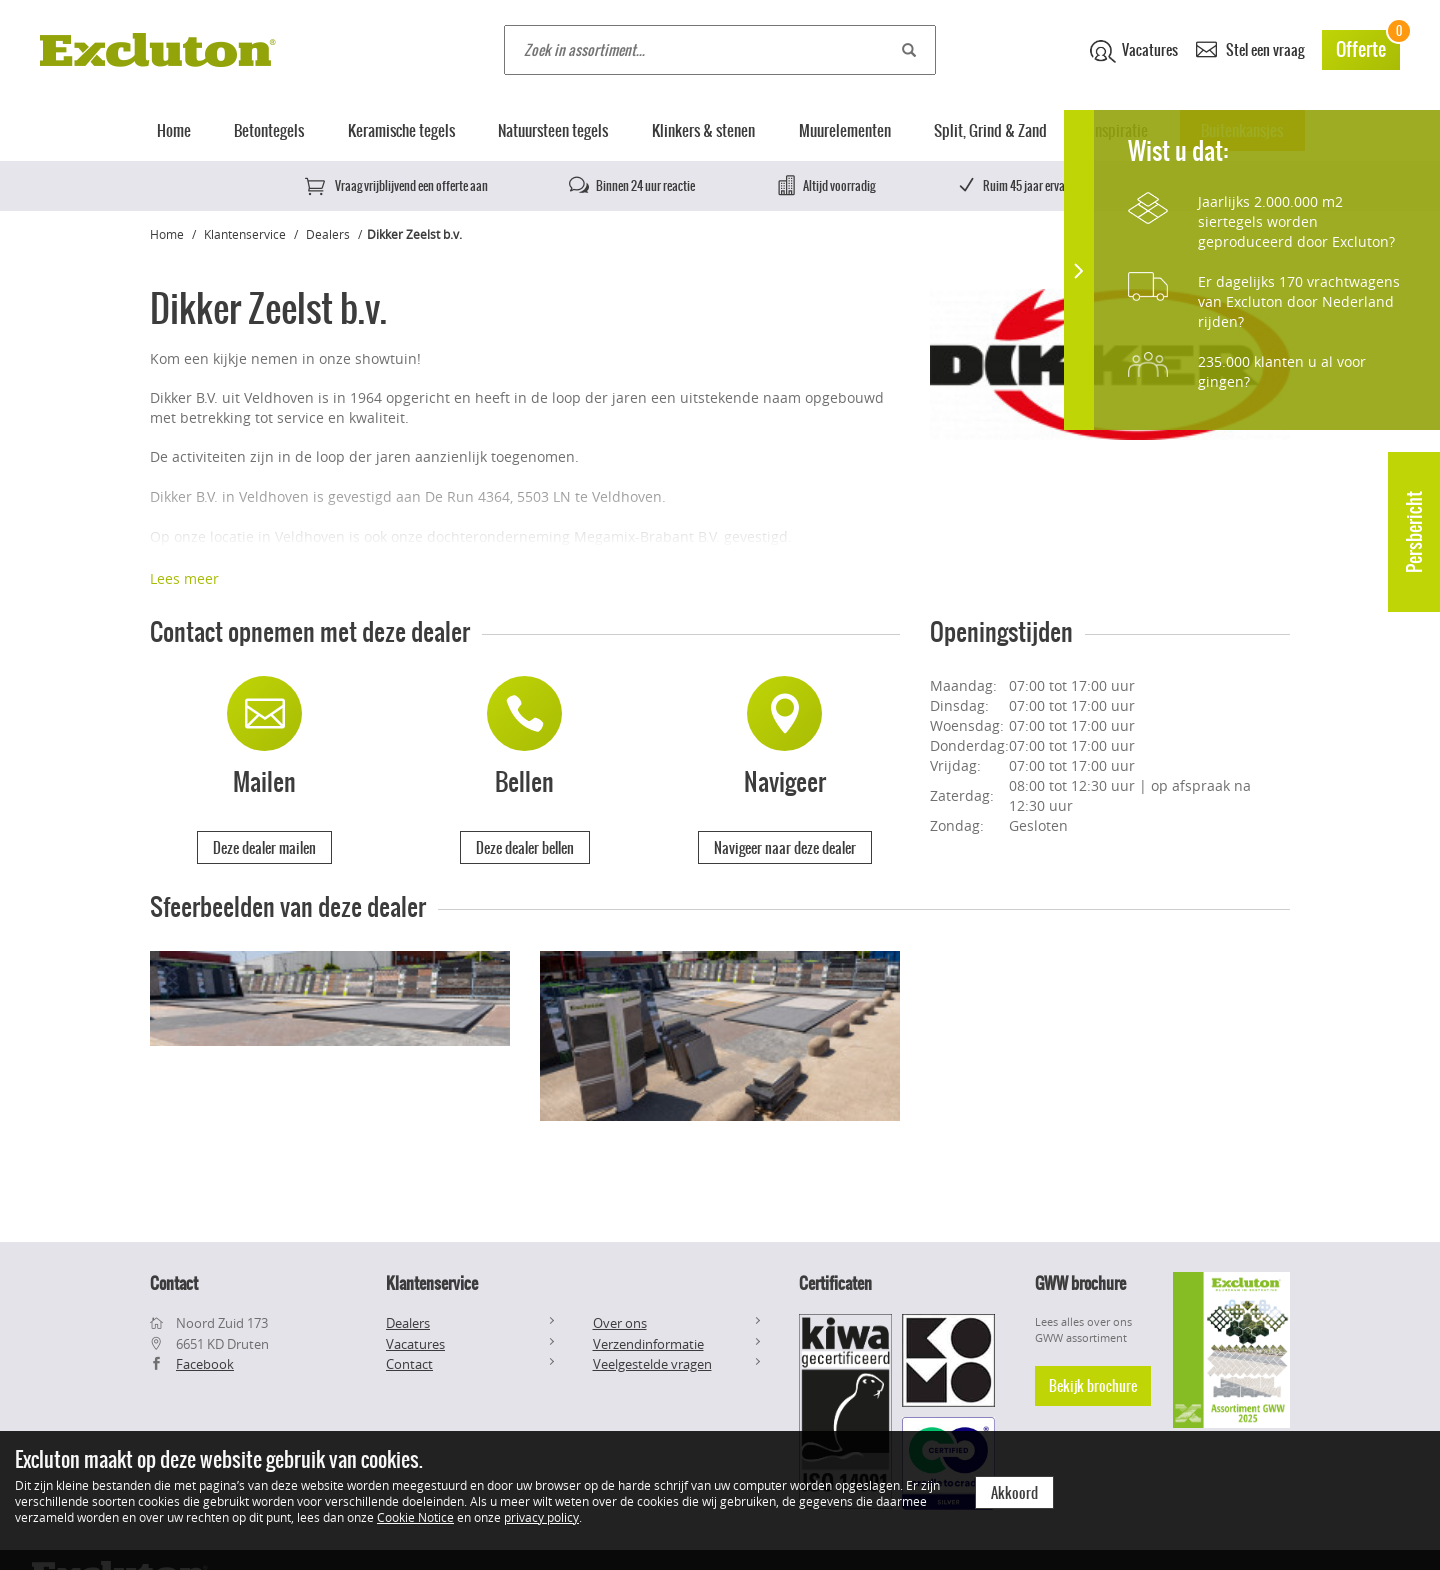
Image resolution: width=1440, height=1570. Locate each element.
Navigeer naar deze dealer (785, 848)
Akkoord (1014, 1493)
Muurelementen (845, 130)
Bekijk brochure (1093, 1386)
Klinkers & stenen (703, 130)
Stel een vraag (1250, 48)
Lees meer (184, 578)
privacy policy (541, 1517)
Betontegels (269, 130)
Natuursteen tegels (553, 130)
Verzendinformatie (648, 1344)
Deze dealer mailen (264, 848)
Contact (409, 1364)
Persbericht (1414, 532)
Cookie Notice (415, 1517)
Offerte (1368, 46)
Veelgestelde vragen (652, 1364)
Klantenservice (245, 234)
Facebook (205, 1364)
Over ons (620, 1323)
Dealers (328, 234)
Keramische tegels (401, 130)
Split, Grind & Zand (990, 130)
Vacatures (1134, 51)
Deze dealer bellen (525, 848)
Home (174, 130)
